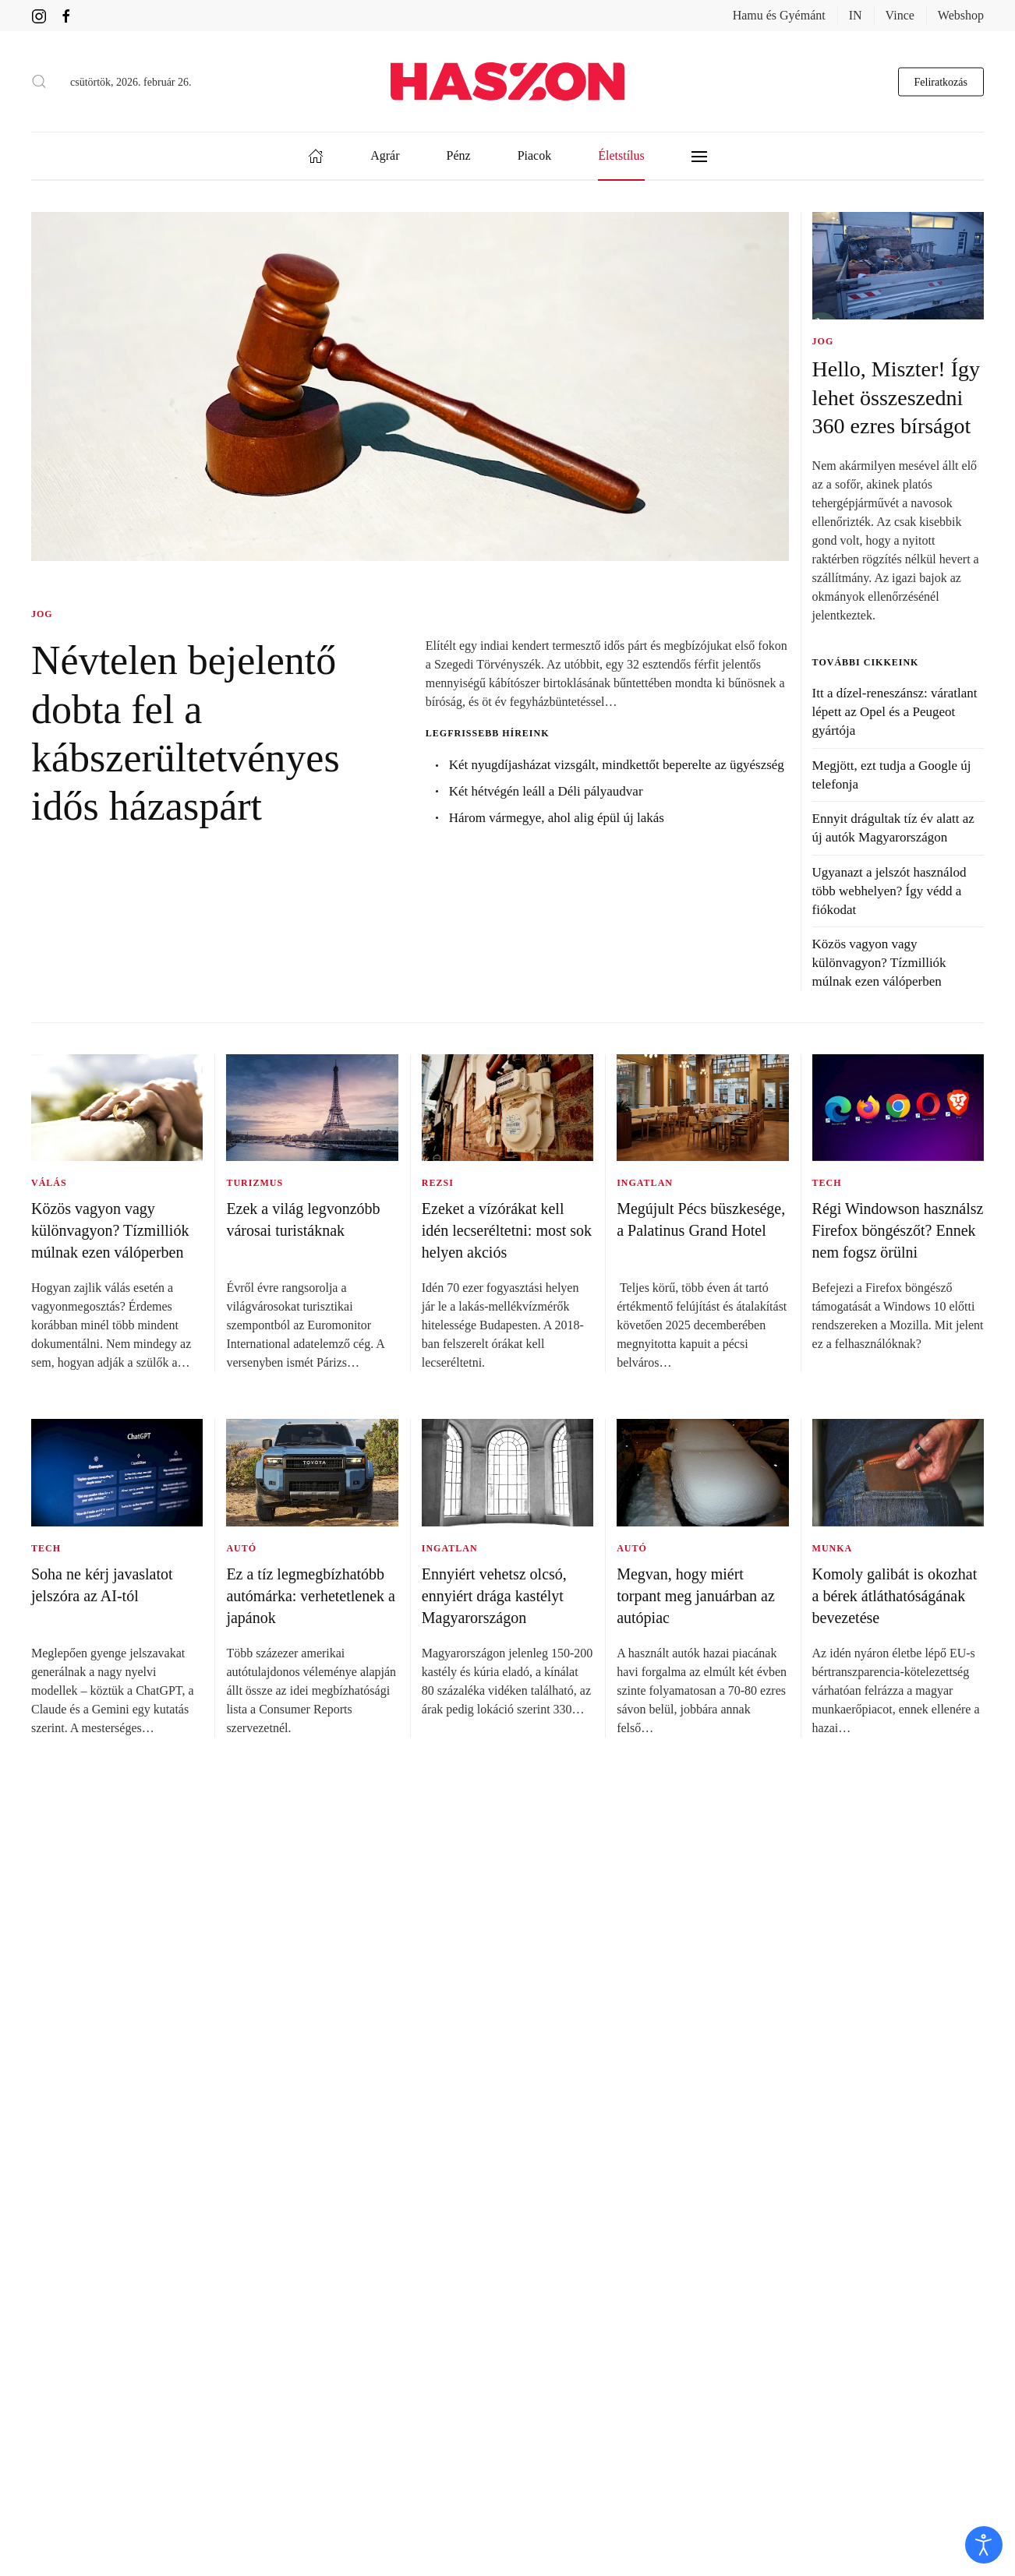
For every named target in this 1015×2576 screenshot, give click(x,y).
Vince (900, 15)
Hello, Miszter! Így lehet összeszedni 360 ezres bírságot (896, 397)
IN (855, 15)
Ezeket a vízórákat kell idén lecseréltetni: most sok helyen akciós (507, 1230)
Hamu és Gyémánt (779, 15)
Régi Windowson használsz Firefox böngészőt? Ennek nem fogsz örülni (898, 1230)
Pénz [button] (459, 155)
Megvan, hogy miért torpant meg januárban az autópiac (696, 1595)
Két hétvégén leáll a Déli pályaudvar (546, 791)
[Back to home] (507, 81)
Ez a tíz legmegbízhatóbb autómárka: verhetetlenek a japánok (310, 1595)
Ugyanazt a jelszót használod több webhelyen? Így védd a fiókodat (889, 891)
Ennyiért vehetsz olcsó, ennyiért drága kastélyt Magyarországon (494, 1595)
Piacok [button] (535, 155)
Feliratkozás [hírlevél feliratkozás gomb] (940, 81)
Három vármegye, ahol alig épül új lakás (556, 817)
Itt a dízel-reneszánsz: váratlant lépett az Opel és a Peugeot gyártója (895, 712)
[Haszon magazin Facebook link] (66, 15)
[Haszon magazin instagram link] (39, 15)
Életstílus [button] (621, 155)
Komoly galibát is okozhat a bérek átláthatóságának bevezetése (895, 1595)
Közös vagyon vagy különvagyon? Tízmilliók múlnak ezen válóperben (879, 963)
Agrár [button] (384, 155)
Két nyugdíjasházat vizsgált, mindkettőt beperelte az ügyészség (616, 764)
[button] (39, 82)
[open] (984, 2545)
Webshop (961, 15)
